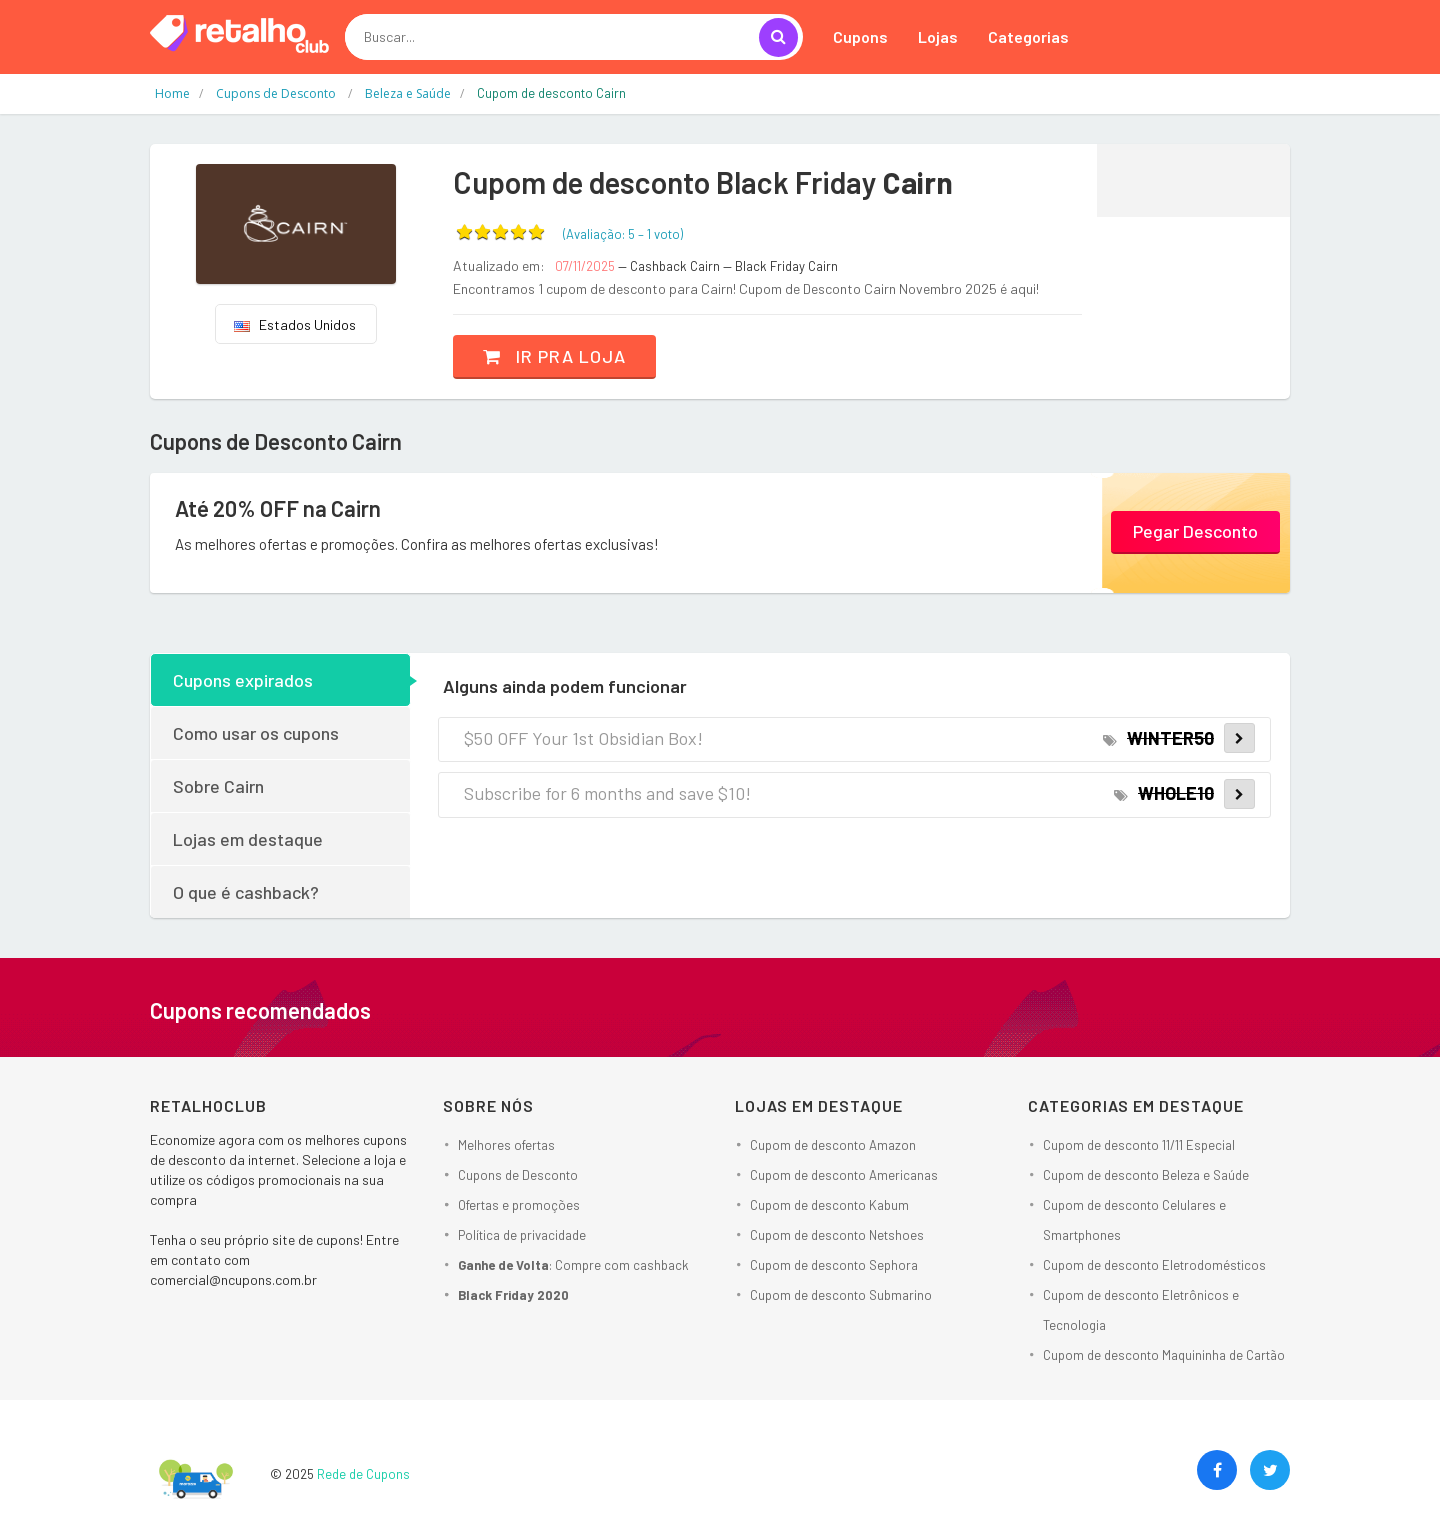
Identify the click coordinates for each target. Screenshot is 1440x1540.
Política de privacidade (522, 1235)
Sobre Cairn (218, 786)
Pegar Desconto (1195, 531)
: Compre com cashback (573, 1265)
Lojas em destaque (248, 839)
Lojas (938, 36)
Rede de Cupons (363, 1474)
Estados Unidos (295, 324)
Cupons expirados (243, 680)
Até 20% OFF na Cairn (278, 508)
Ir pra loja (554, 356)
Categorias (1028, 36)
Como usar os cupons (256, 733)
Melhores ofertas (506, 1145)
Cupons (860, 36)
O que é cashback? (246, 892)
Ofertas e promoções (519, 1205)
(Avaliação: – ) (623, 234)
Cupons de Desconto (518, 1175)
